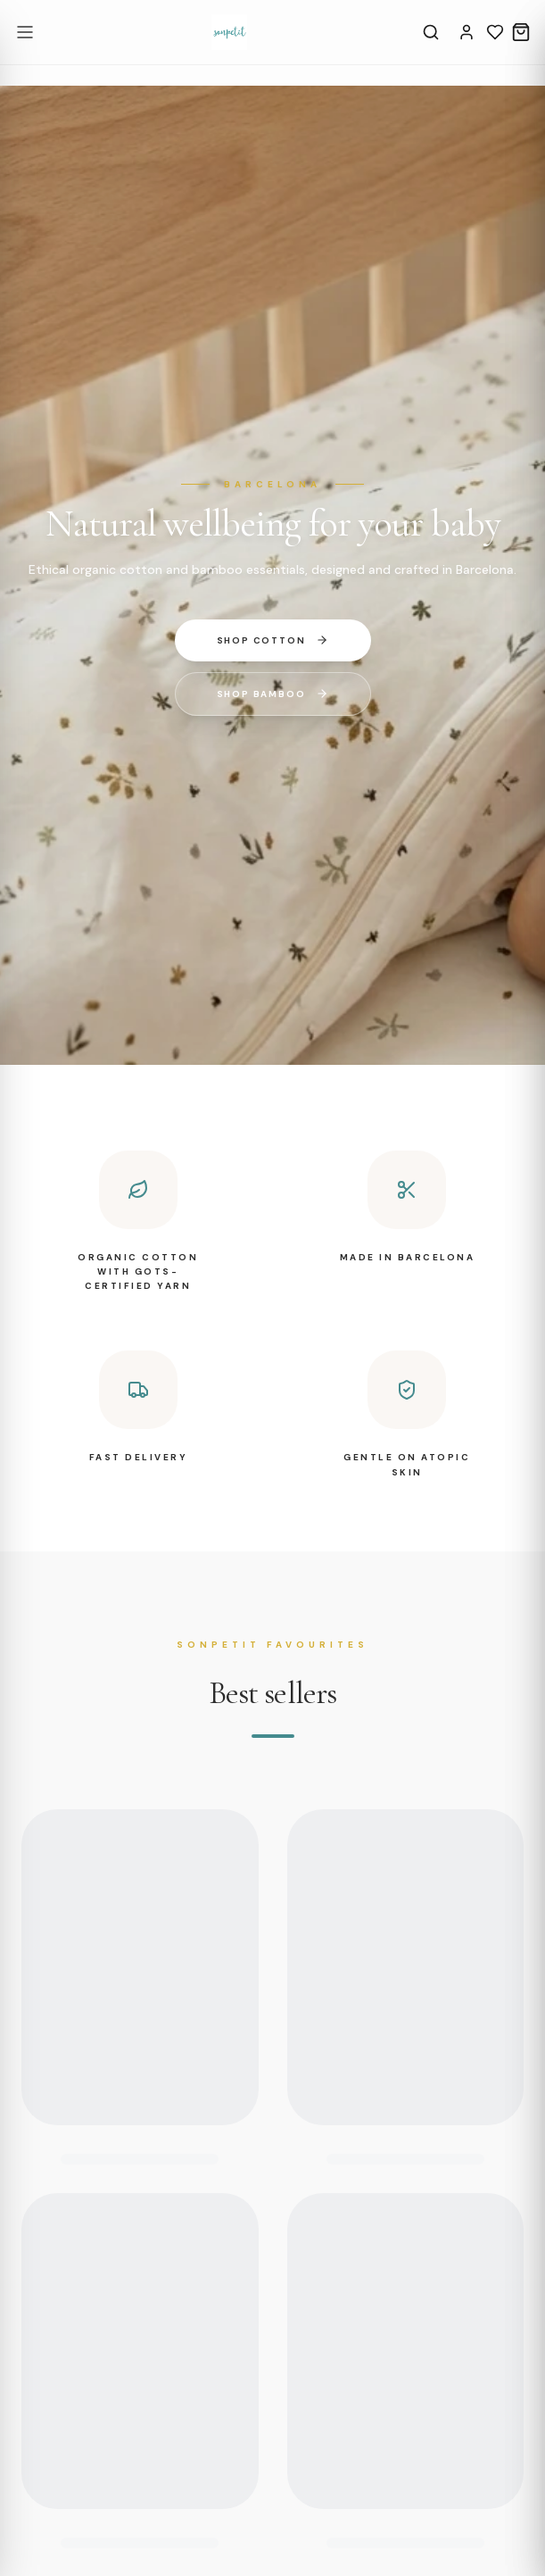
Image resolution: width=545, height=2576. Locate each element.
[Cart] (521, 32)
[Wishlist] (495, 32)
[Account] (466, 32)
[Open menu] (25, 32)
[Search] (431, 32)
